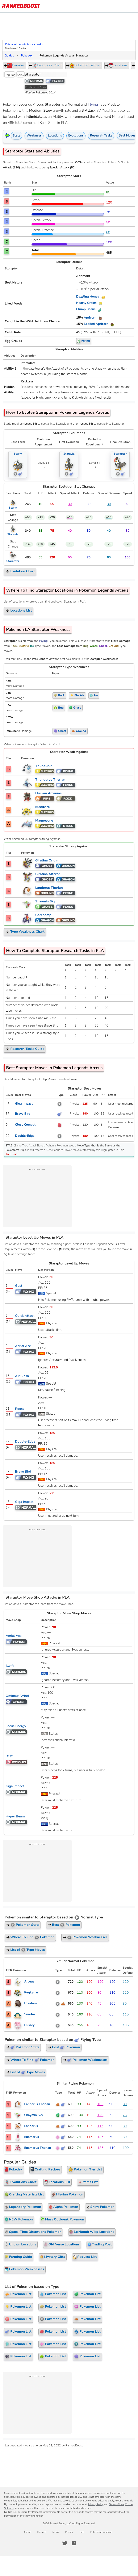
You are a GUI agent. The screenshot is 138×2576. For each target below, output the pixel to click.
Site (82, 2532)
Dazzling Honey (91, 296)
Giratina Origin (46, 860)
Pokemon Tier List (83, 65)
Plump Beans (89, 309)
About (27, 2532)
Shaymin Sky (45, 901)
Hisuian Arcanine (48, 793)
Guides (9, 56)
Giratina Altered (47, 874)
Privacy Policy (95, 2504)
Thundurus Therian (50, 779)
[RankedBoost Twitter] (64, 2543)
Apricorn (93, 317)
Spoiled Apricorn (99, 324)
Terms (55, 2532)
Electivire (42, 807)
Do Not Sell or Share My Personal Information (30, 2512)
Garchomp (43, 915)
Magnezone (44, 820)
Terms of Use (116, 2504)
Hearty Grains (90, 303)
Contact (41, 2532)
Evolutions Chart (45, 65)
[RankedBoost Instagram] (74, 2543)
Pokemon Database (101, 2532)
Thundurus (43, 766)
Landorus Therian (49, 887)
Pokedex (26, 56)
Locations (116, 65)
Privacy (69, 2532)
